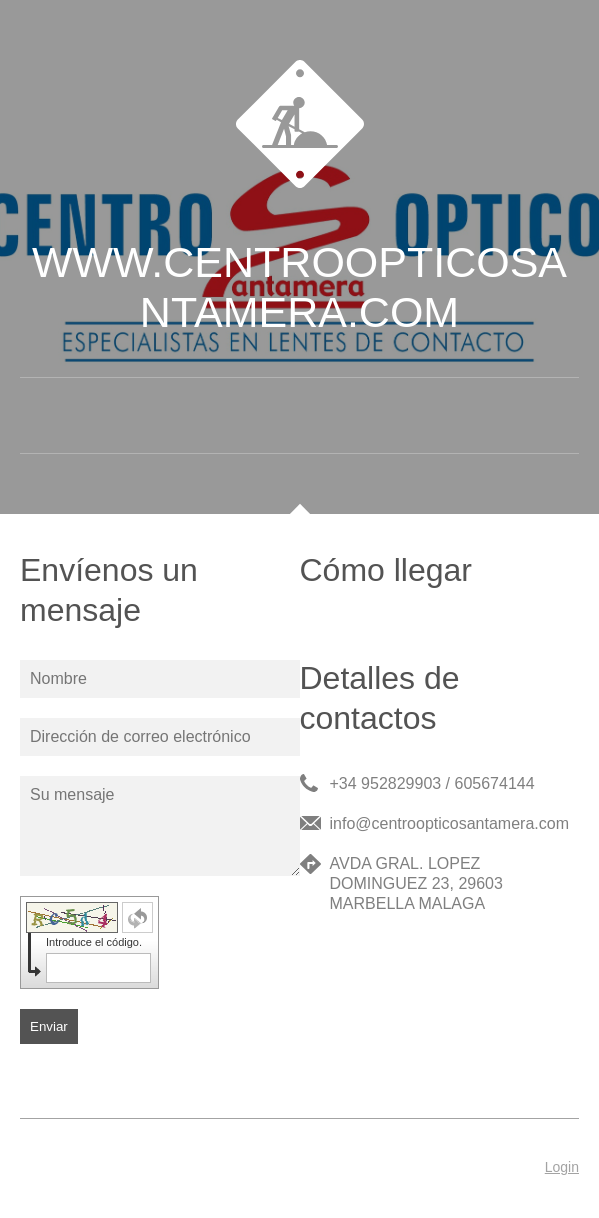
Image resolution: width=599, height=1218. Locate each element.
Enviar (49, 1026)
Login (562, 1167)
